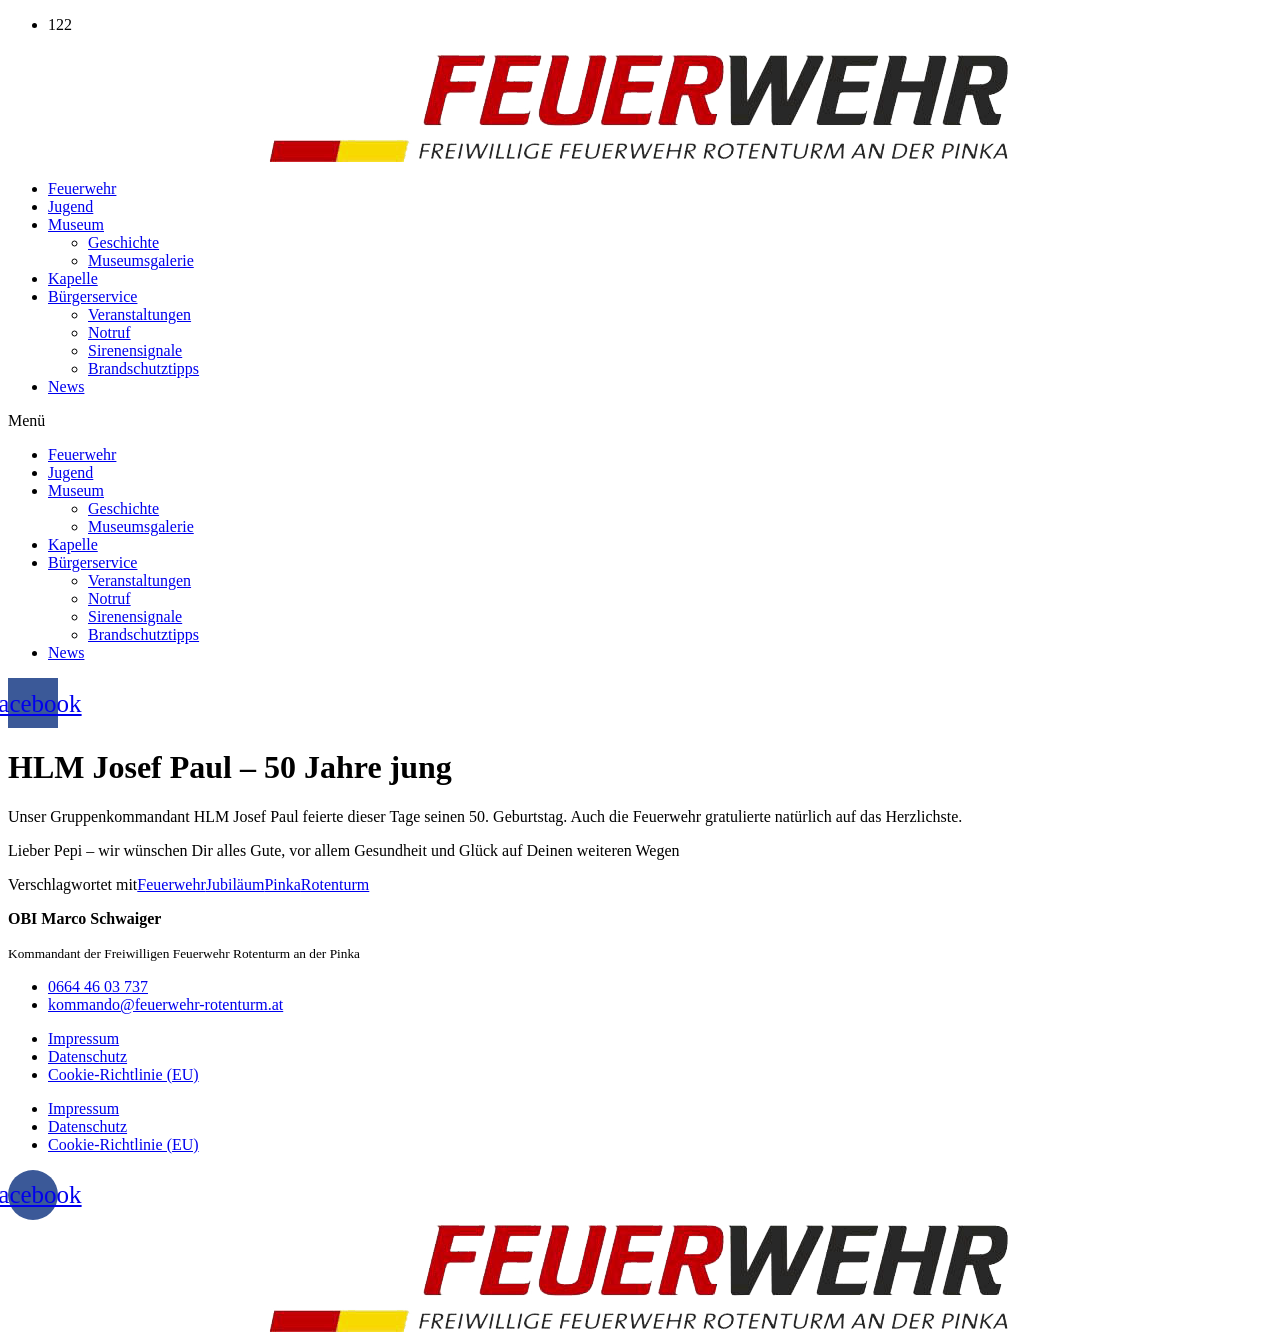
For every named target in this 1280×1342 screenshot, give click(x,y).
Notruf (109, 332)
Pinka (282, 884)
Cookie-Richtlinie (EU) (123, 1074)
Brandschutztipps (143, 368)
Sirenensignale (135, 350)
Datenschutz (87, 1056)
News (66, 386)
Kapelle (73, 278)
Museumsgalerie (141, 260)
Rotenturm (335, 884)
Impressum (83, 1038)
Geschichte (123, 242)
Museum (76, 224)
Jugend (70, 206)
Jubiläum (235, 884)
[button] (640, 421)
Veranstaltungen (139, 314)
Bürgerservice (92, 296)
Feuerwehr (82, 188)
